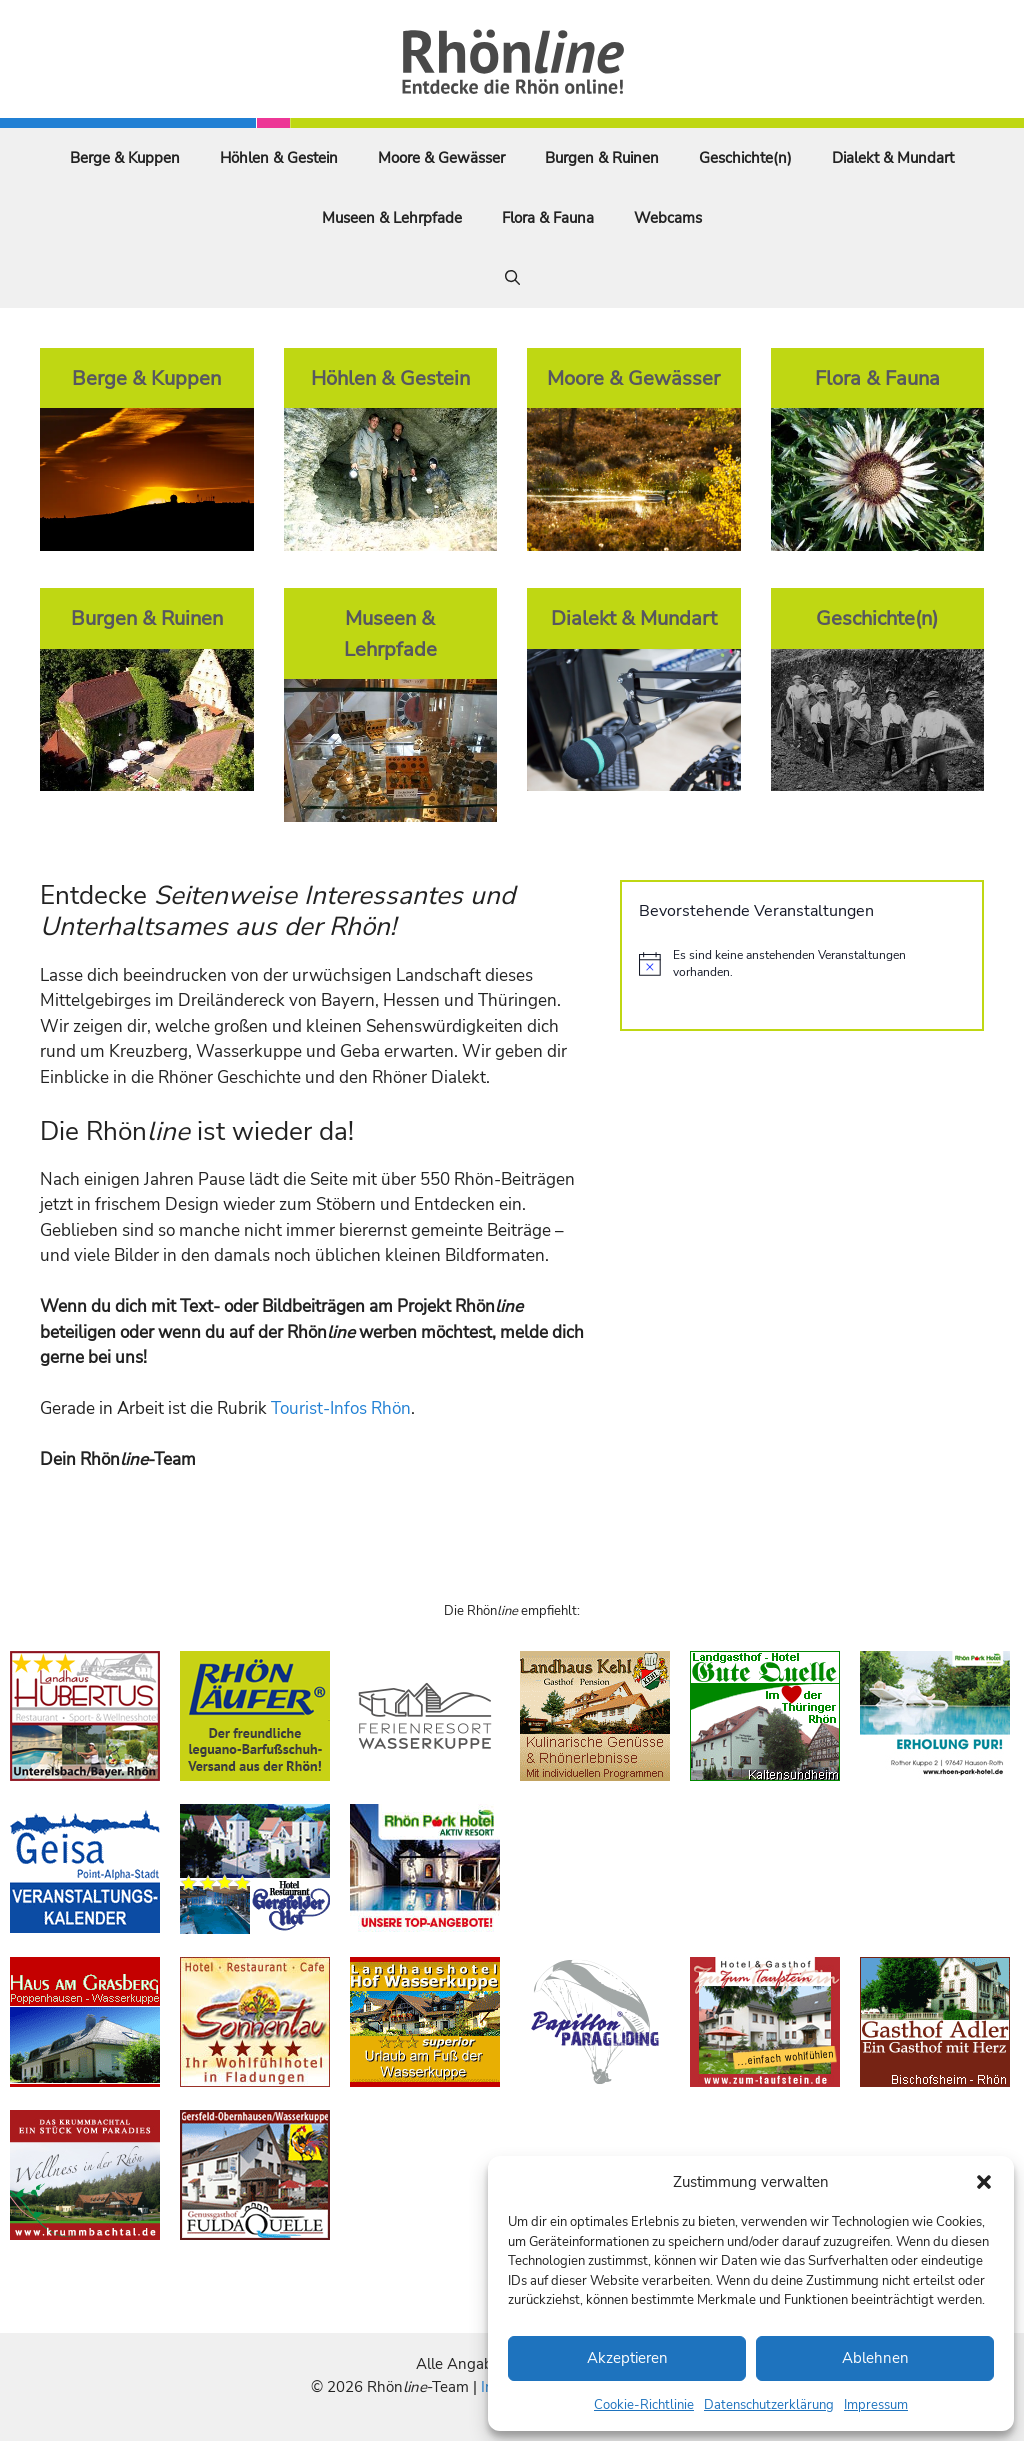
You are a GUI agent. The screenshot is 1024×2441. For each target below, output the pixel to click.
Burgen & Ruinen (602, 158)
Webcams (668, 218)
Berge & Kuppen (125, 158)
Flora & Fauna (548, 218)
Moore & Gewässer (441, 158)
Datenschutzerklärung (769, 2405)
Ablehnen (875, 2358)
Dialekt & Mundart (893, 158)
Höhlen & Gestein (279, 158)
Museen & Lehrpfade (392, 218)
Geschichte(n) (745, 158)
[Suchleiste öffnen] (512, 278)
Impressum (876, 2405)
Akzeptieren (627, 2358)
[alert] (802, 963)
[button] (984, 2182)
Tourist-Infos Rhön (341, 1408)
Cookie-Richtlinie (644, 2405)
